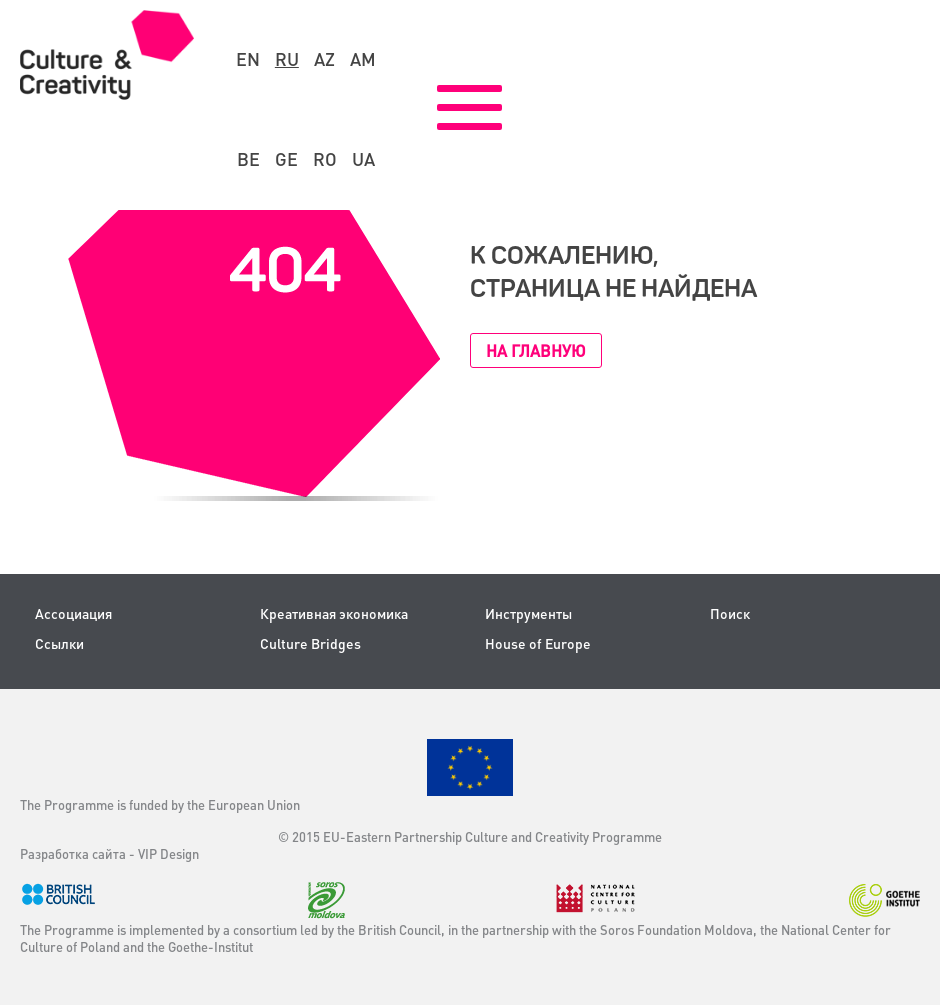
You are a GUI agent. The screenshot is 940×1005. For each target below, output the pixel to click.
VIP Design (168, 853)
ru (287, 59)
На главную (536, 350)
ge (286, 159)
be (248, 159)
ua (363, 159)
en (248, 59)
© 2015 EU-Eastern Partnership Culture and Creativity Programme (470, 836)
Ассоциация (73, 613)
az (324, 59)
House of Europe (538, 643)
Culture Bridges (310, 643)
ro (325, 159)
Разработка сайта (73, 853)
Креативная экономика (334, 613)
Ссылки (59, 643)
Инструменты (528, 613)
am (363, 59)
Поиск (730, 613)
